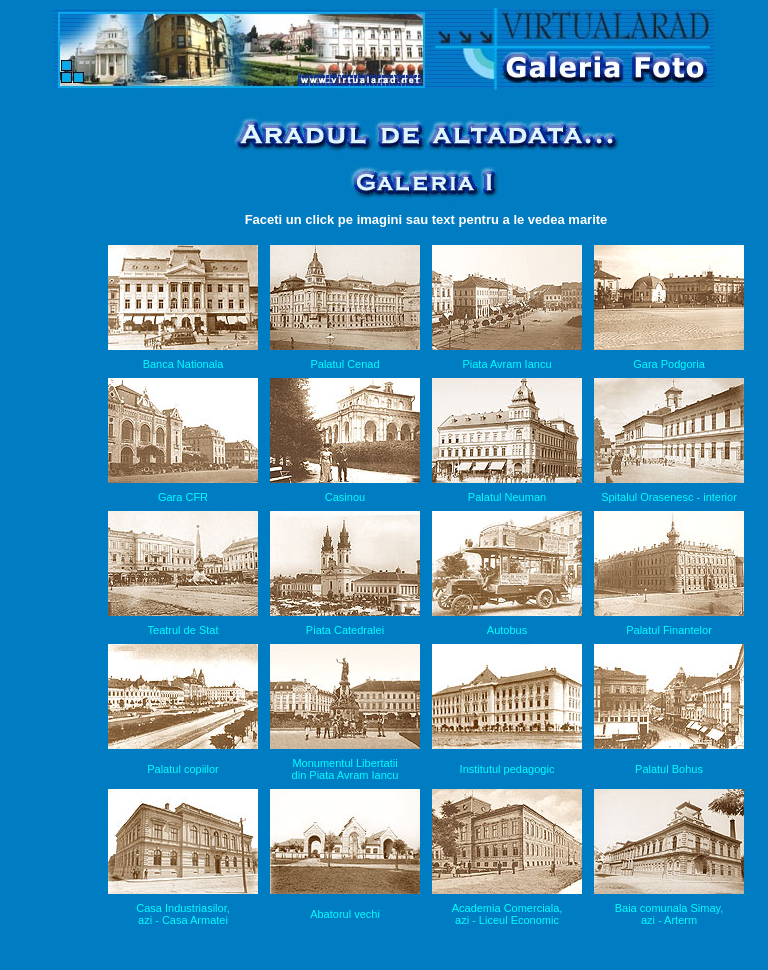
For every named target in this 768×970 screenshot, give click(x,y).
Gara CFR (183, 497)
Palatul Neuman (507, 497)
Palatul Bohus (669, 769)
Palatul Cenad (344, 364)
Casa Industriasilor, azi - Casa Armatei (183, 914)
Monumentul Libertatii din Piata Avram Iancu (345, 769)
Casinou (345, 497)
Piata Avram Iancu (506, 364)
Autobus (507, 630)
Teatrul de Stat (183, 630)
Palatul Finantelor (669, 630)
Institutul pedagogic (507, 769)
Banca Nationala (183, 364)
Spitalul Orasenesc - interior (669, 497)
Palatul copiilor (183, 769)
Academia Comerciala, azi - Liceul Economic (507, 914)
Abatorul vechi (345, 914)
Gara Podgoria (669, 364)
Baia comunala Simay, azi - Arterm (669, 914)
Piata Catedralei (345, 630)
